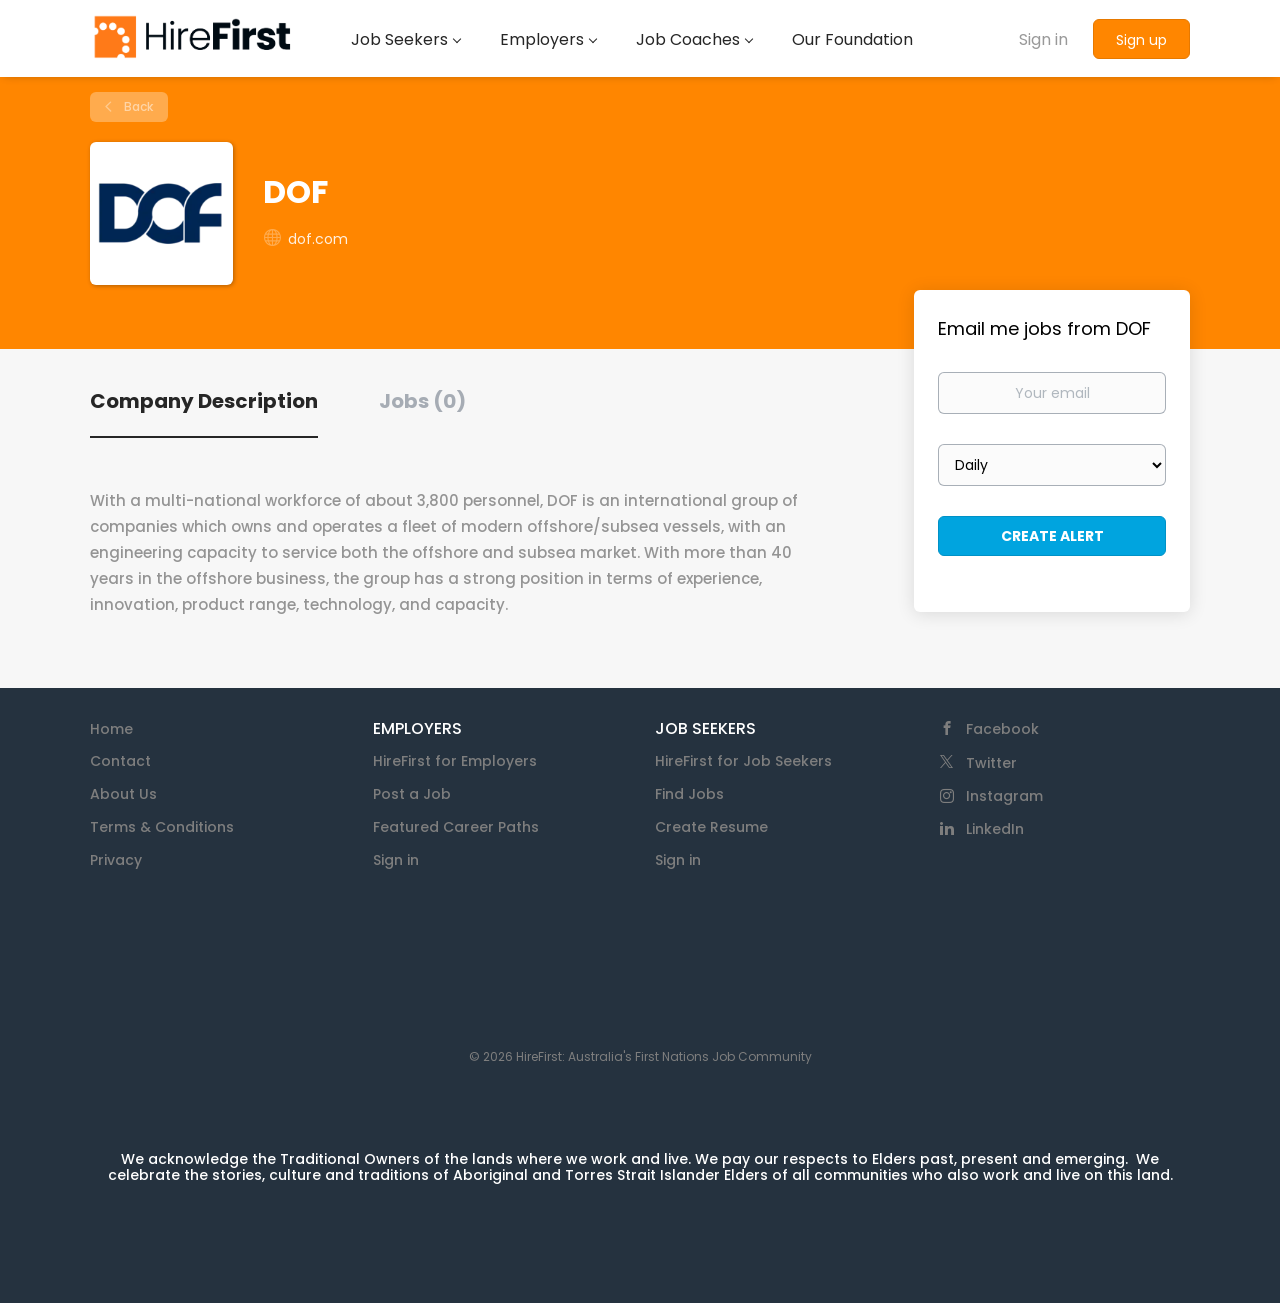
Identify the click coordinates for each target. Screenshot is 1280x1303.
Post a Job (412, 794)
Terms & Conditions (162, 827)
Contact (120, 761)
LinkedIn (995, 829)
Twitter (991, 763)
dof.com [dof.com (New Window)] (318, 239)
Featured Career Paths (456, 827)
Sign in (1043, 39)
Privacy (116, 860)
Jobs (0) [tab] (422, 401)
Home (111, 729)
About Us (123, 794)
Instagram (1004, 796)
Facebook (1002, 729)
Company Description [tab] (204, 401)
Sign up (1141, 40)
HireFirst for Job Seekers (743, 761)
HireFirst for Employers (455, 761)
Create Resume (711, 827)
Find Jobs (689, 794)
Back (137, 106)
